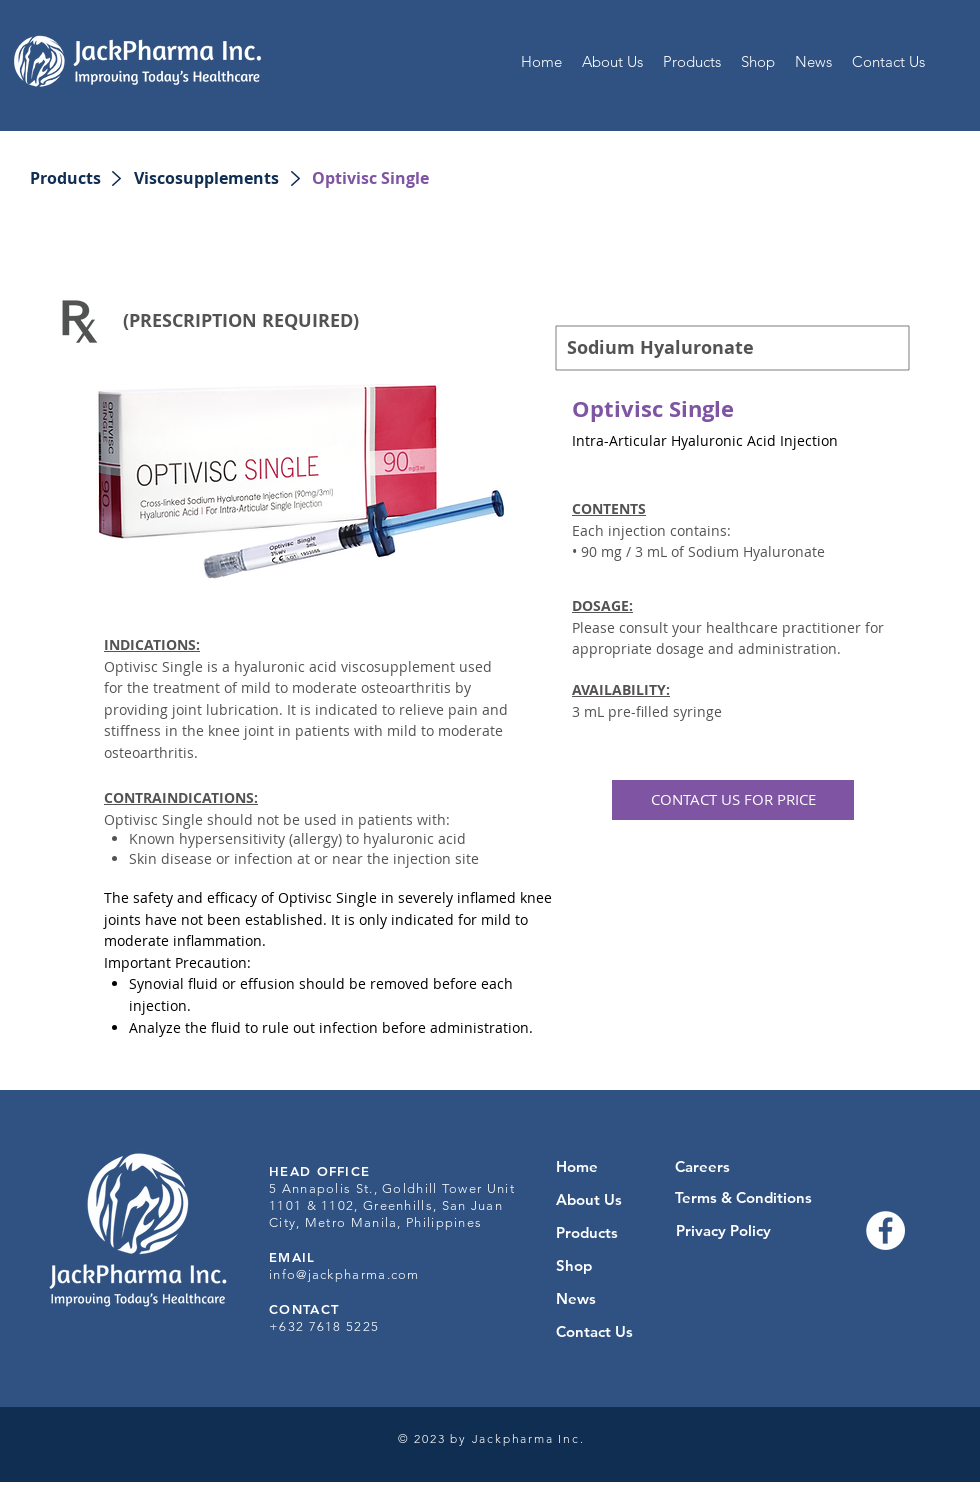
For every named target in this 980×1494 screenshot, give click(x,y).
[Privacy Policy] (723, 1230)
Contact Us (594, 1331)
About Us (589, 1199)
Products (587, 1232)
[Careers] (702, 1166)
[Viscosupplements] (206, 178)
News (576, 1298)
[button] (370, 178)
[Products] (65, 178)
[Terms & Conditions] (743, 1197)
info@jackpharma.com (344, 1274)
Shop (574, 1265)
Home (577, 1166)
